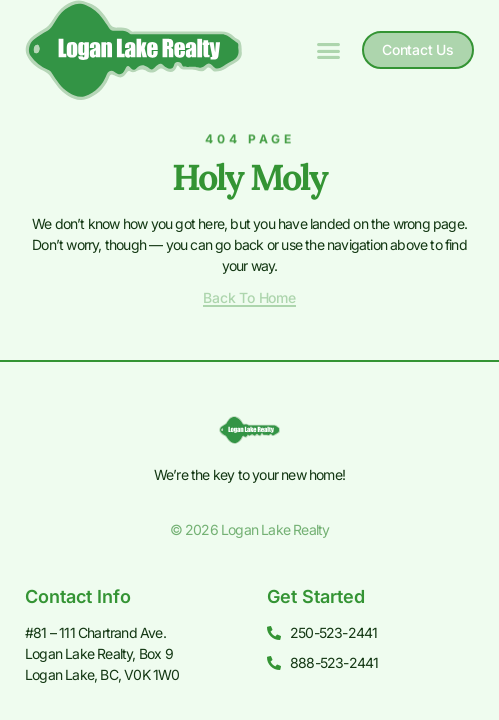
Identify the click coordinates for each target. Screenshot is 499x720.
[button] (329, 50)
